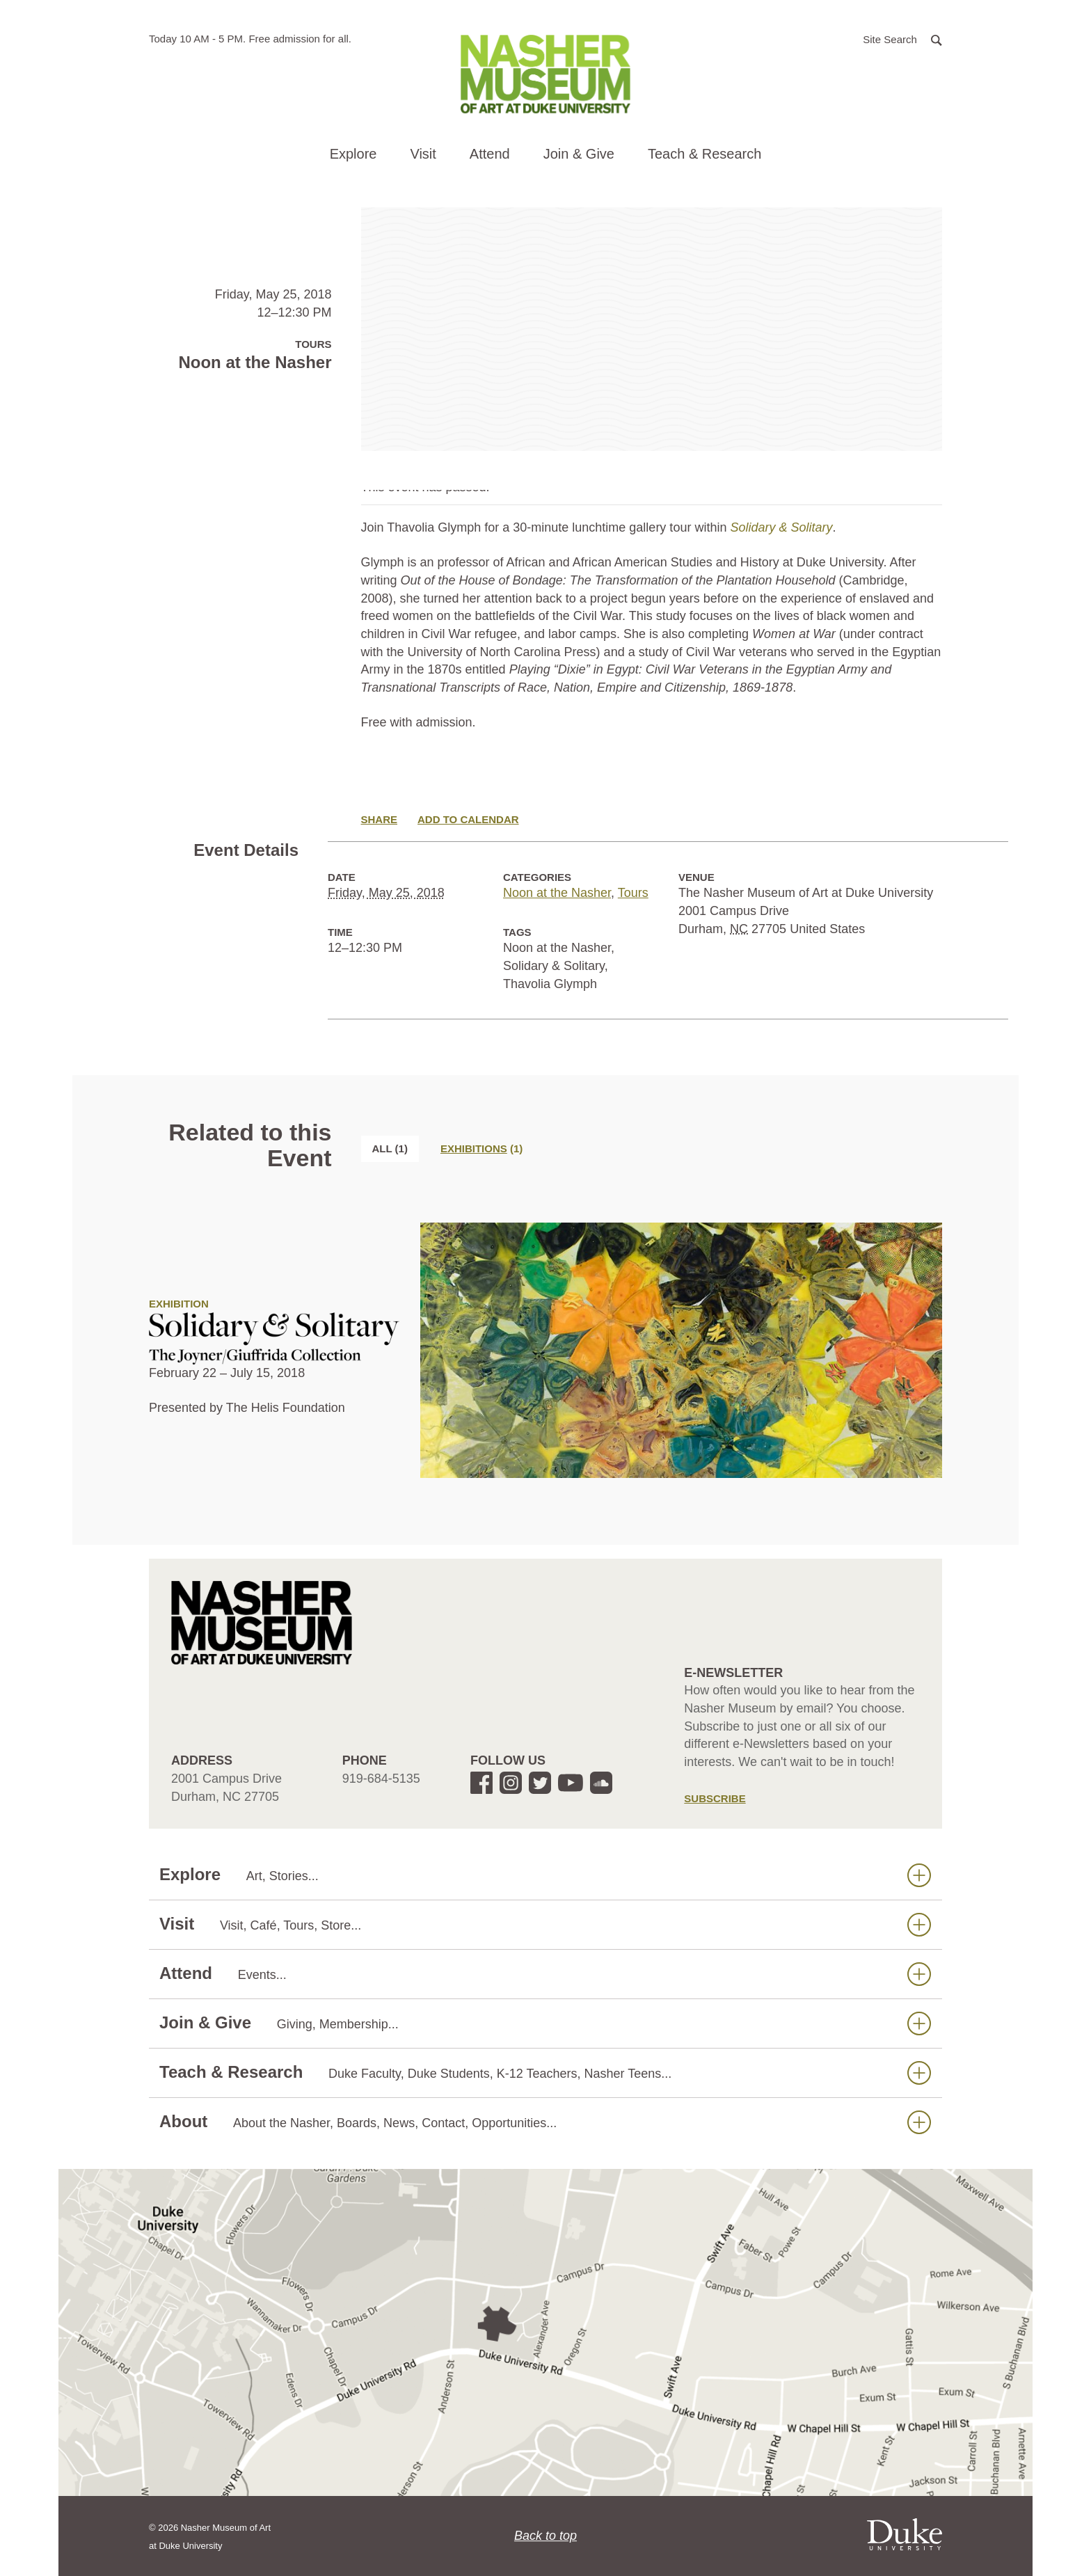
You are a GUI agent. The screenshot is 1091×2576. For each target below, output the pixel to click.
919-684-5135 (381, 1779)
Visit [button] (423, 153)
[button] (902, 38)
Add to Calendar (468, 819)
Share (379, 819)
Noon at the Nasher (557, 893)
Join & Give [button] (578, 153)
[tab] (481, 1148)
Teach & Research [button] (704, 153)
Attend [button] (490, 153)
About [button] (545, 2122)
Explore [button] (353, 153)
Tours (633, 893)
